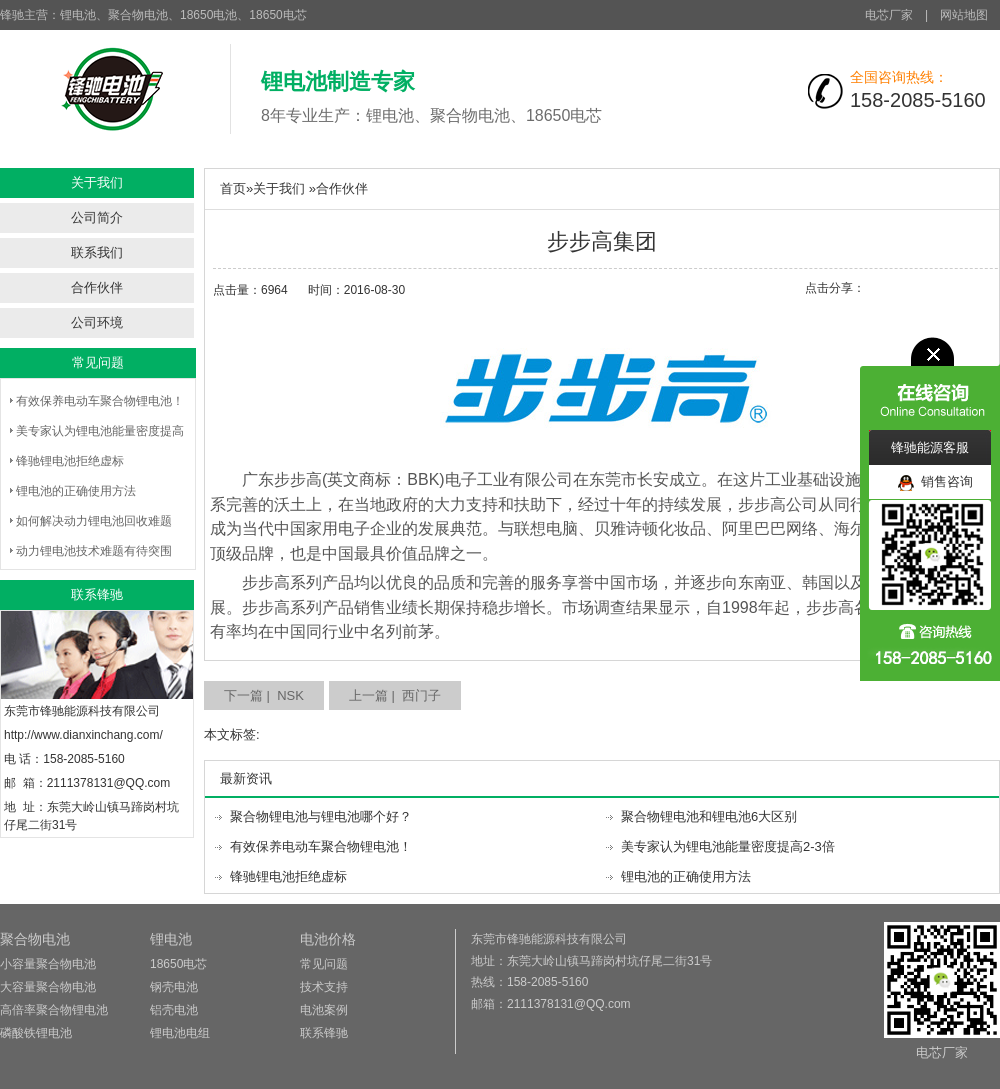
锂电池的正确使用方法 (76, 491)
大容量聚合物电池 (48, 987)
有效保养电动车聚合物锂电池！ (100, 401)
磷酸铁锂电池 (36, 1033)
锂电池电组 (180, 1033)
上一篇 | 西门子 (395, 695)
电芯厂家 (889, 15)
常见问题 (324, 964)
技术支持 (324, 987)
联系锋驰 (324, 1033)
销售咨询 (935, 482)
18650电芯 (178, 964)
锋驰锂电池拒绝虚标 (70, 461)
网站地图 (964, 15)
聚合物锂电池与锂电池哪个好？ (321, 816)
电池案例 (324, 1010)
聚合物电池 (35, 939)
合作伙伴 (97, 287)
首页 (233, 188)
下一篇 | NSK (264, 695)
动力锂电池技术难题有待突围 (94, 551)
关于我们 (279, 188)
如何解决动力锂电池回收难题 (94, 521)
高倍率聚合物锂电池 (54, 1010)
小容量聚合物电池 (48, 964)
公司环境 (97, 322)
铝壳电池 (174, 1010)
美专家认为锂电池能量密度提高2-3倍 (728, 846)
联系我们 (97, 252)
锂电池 (171, 939)
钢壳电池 (174, 987)
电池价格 (328, 939)
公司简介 (97, 217)
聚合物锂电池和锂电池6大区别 (709, 816)
